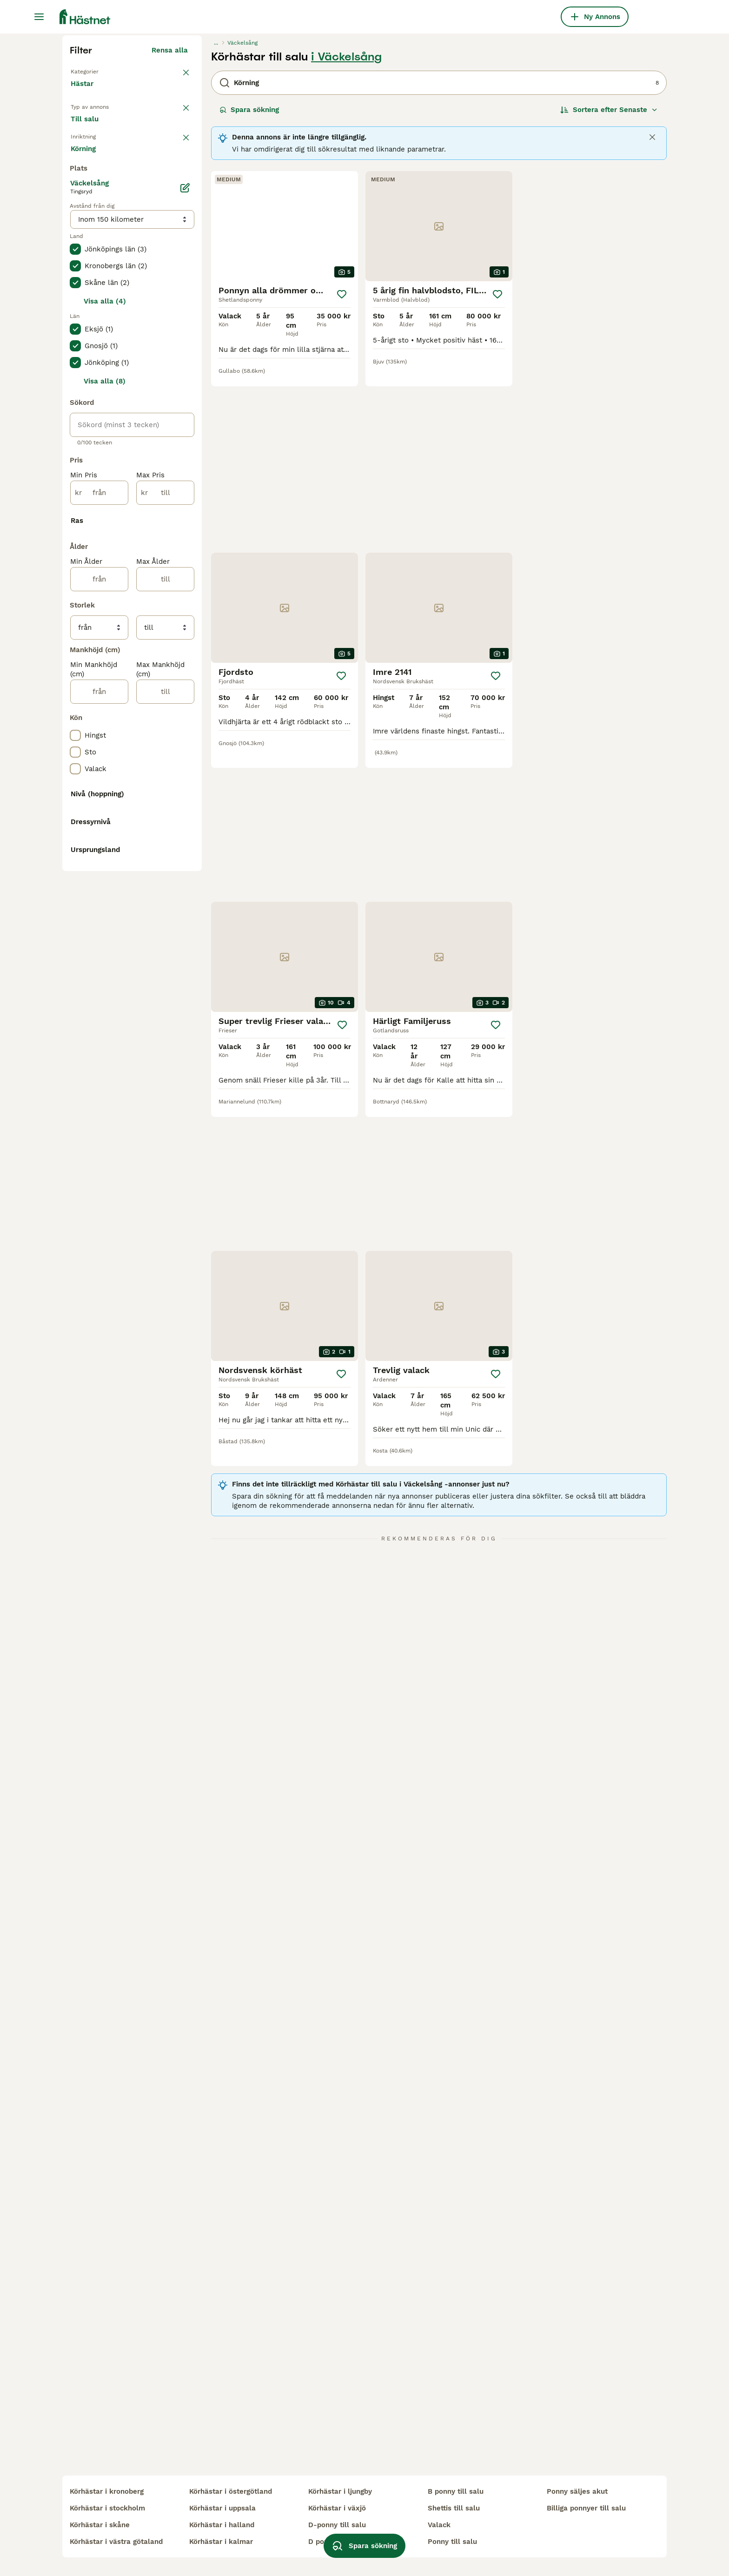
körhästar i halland (221, 2525)
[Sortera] (609, 286)
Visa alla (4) (105, 704)
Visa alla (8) (105, 784)
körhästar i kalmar (221, 2541)
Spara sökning (249, 286)
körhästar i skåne (100, 2525)
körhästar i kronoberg (107, 2491)
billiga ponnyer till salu (586, 2508)
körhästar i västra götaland (116, 2541)
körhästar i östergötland (230, 2491)
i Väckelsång (346, 233)
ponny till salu (452, 2541)
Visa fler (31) (172, 1134)
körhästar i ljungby (340, 2491)
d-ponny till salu (337, 2525)
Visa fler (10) (172, 1448)
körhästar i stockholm (107, 2508)
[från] (99, 896)
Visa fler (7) (173, 553)
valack (439, 2525)
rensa (178, 338)
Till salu (92, 312)
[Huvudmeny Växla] (39, 16)
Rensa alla (170, 227)
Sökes (136, 312)
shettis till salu (454, 2508)
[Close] (652, 313)
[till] (165, 896)
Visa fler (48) (171, 1614)
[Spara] (342, 471)
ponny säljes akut (577, 2491)
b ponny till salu (456, 2491)
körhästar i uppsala (222, 2508)
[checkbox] (75, 386)
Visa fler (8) (173, 1517)
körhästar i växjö (337, 2508)
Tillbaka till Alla (100, 247)
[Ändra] (185, 591)
